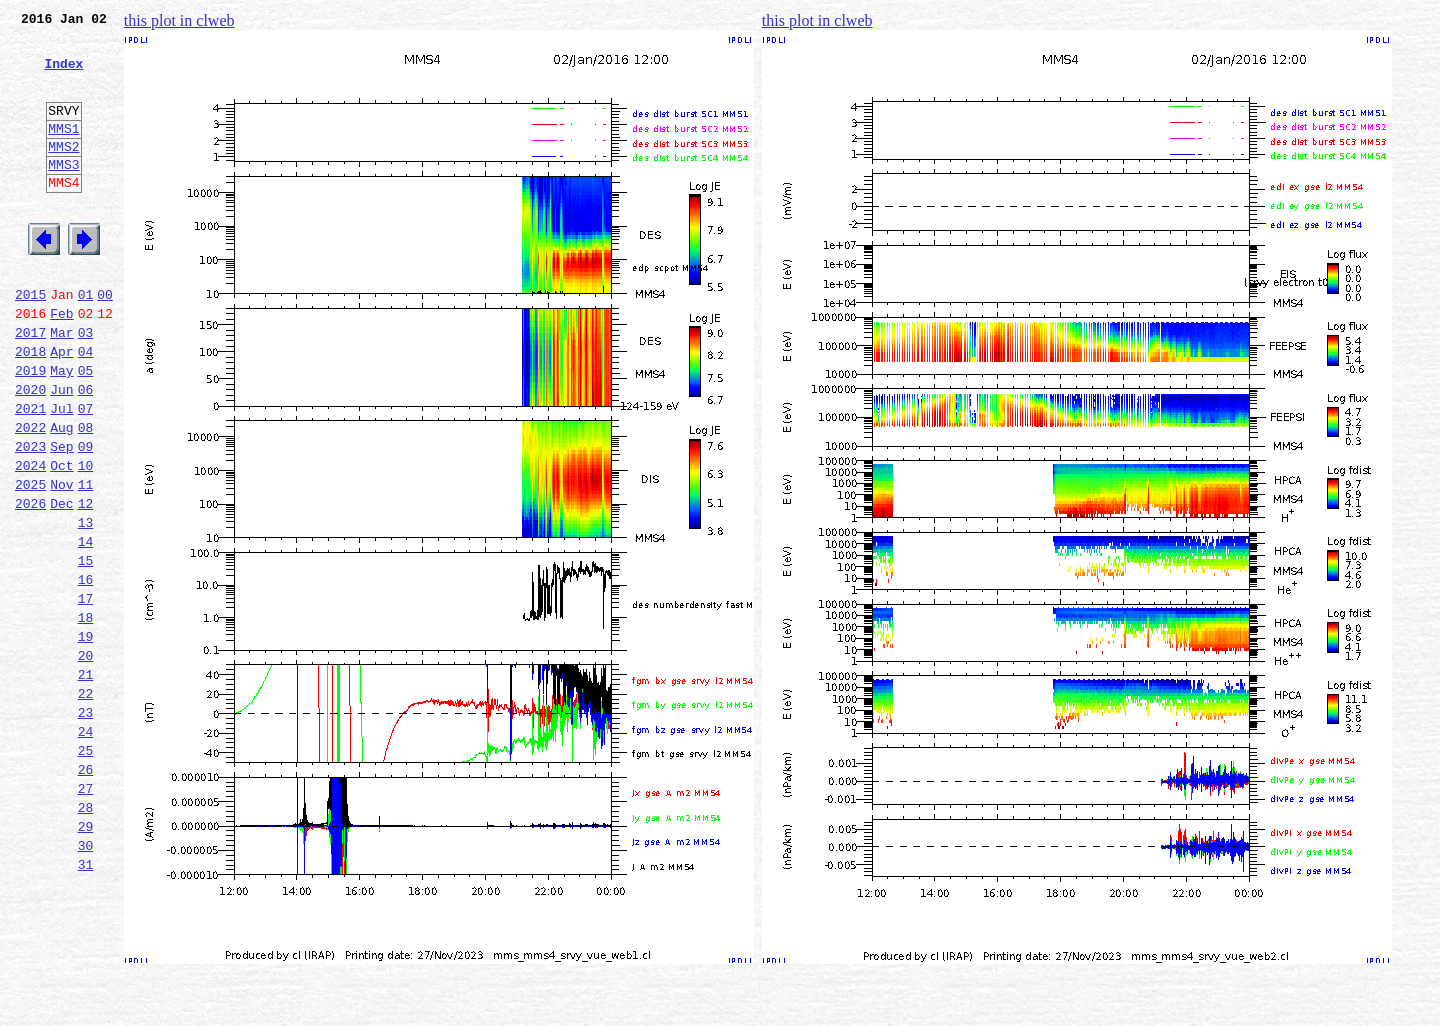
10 (86, 540)
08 (86, 496)
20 (86, 760)
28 (86, 936)
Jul (61, 474)
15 (86, 650)
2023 (30, 518)
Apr (61, 408)
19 (86, 738)
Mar (61, 386)
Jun (61, 452)
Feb (61, 364)
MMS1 (63, 152)
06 (86, 452)
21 (86, 782)
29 (86, 958)
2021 (30, 474)
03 (86, 386)
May (61, 430)
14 (86, 628)
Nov (61, 562)
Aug (61, 496)
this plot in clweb (179, 20)
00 (105, 342)
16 (86, 672)
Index (63, 75)
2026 (30, 584)
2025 (30, 562)
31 (86, 1002)
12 (86, 584)
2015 (30, 342)
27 (86, 914)
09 (86, 518)
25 (86, 870)
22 (86, 804)
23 (86, 826)
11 (86, 562)
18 (86, 716)
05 (86, 430)
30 (86, 980)
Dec (61, 584)
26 (86, 892)
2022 (30, 496)
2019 (30, 430)
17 (86, 694)
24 (86, 848)
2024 (30, 540)
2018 (30, 408)
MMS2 (63, 173)
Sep (61, 518)
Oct (61, 540)
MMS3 (63, 194)
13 (86, 606)
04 (86, 408)
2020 (30, 452)
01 (86, 342)
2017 (30, 386)
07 (86, 474)
